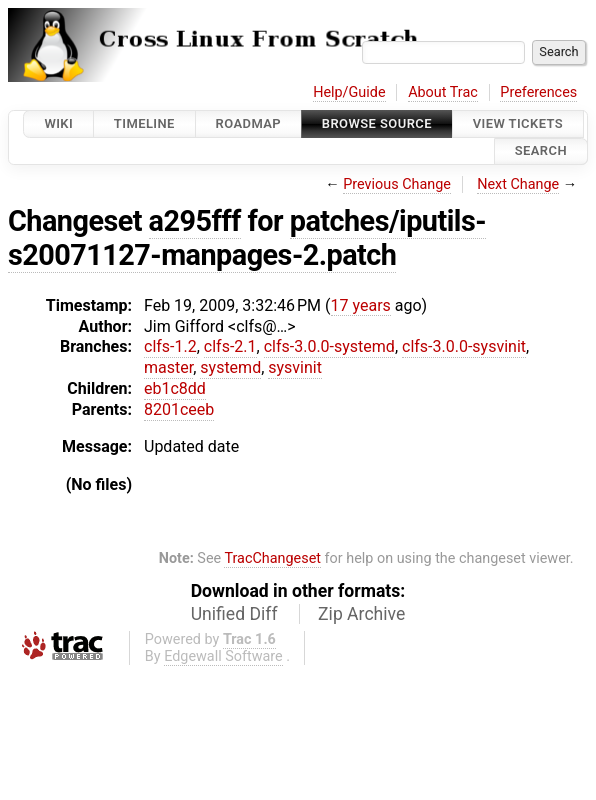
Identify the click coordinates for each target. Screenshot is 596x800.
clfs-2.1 (230, 346)
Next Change (518, 184)
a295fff (195, 221)
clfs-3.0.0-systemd (329, 346)
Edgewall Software (223, 656)
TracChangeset (272, 558)
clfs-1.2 (170, 346)
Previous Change (397, 184)
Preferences (538, 92)
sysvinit (295, 367)
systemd (230, 367)
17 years (361, 305)
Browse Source (377, 123)
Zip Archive (361, 614)
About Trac (443, 92)
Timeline (144, 123)
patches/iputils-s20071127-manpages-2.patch (247, 238)
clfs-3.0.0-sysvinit (464, 346)
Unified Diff (234, 614)
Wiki (58, 123)
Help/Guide (349, 92)
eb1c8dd (175, 388)
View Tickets (518, 123)
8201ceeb (179, 409)
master (168, 367)
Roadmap (249, 123)
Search (541, 151)
